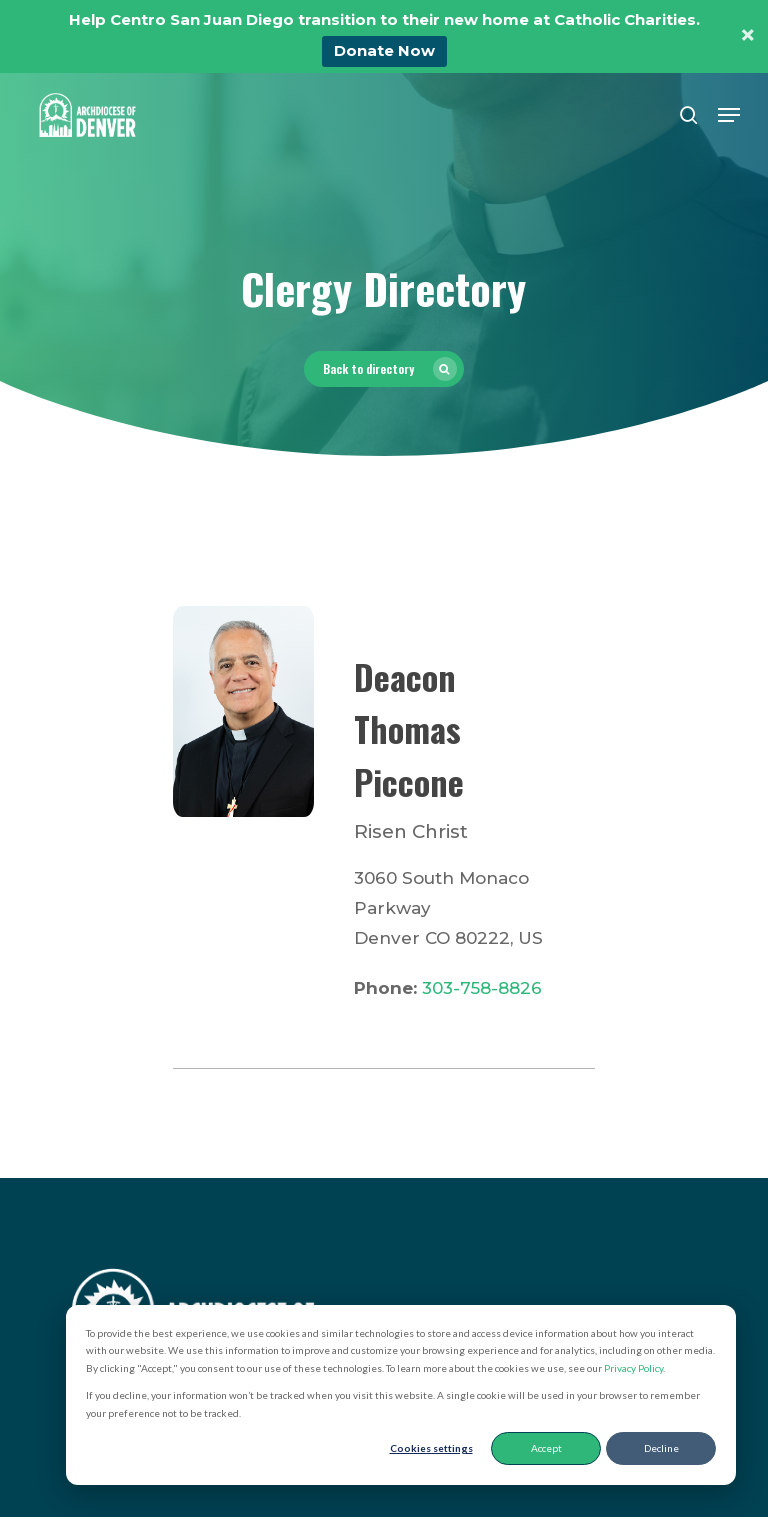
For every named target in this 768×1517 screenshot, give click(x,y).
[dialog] (401, 1395)
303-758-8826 (482, 988)
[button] (729, 115)
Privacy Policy (633, 1368)
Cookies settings (431, 1448)
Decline (661, 1448)
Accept (546, 1448)
